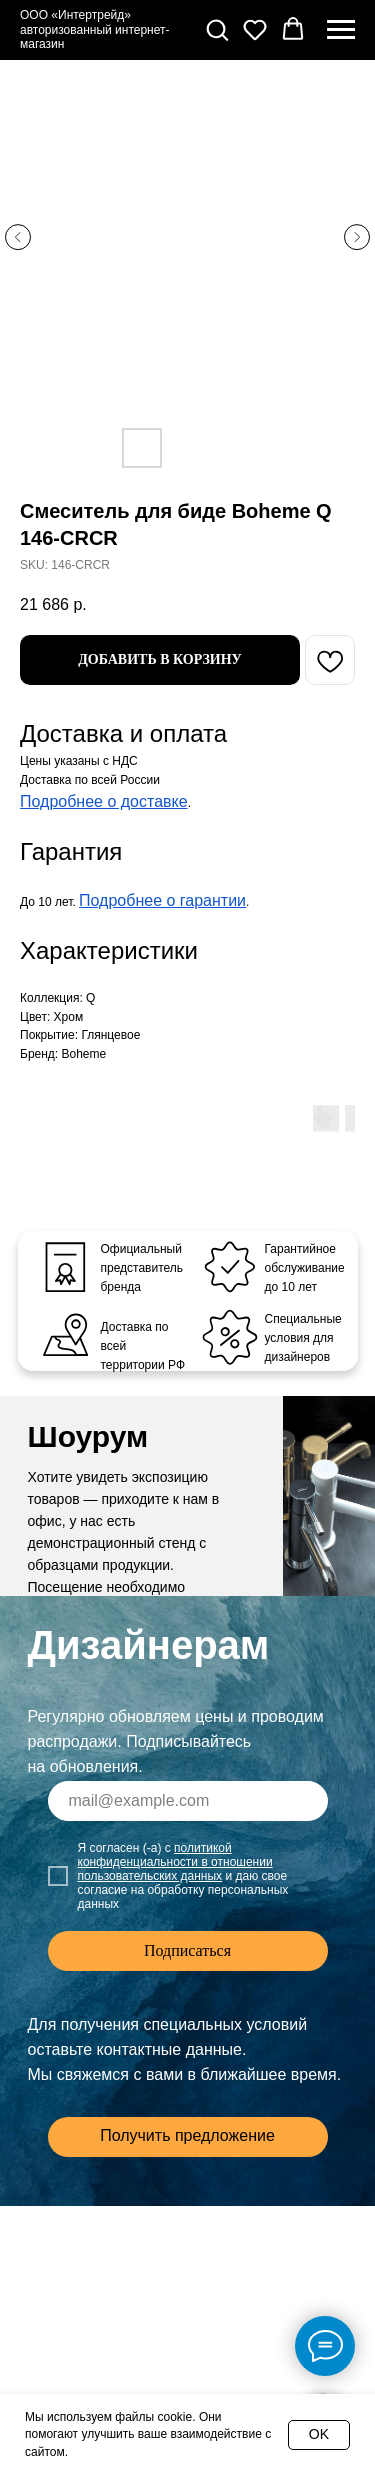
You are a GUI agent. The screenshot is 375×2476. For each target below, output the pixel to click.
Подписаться (187, 1950)
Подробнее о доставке (104, 801)
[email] (188, 1801)
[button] (217, 29)
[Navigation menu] (341, 30)
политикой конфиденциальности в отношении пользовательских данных (175, 1862)
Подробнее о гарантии (162, 900)
